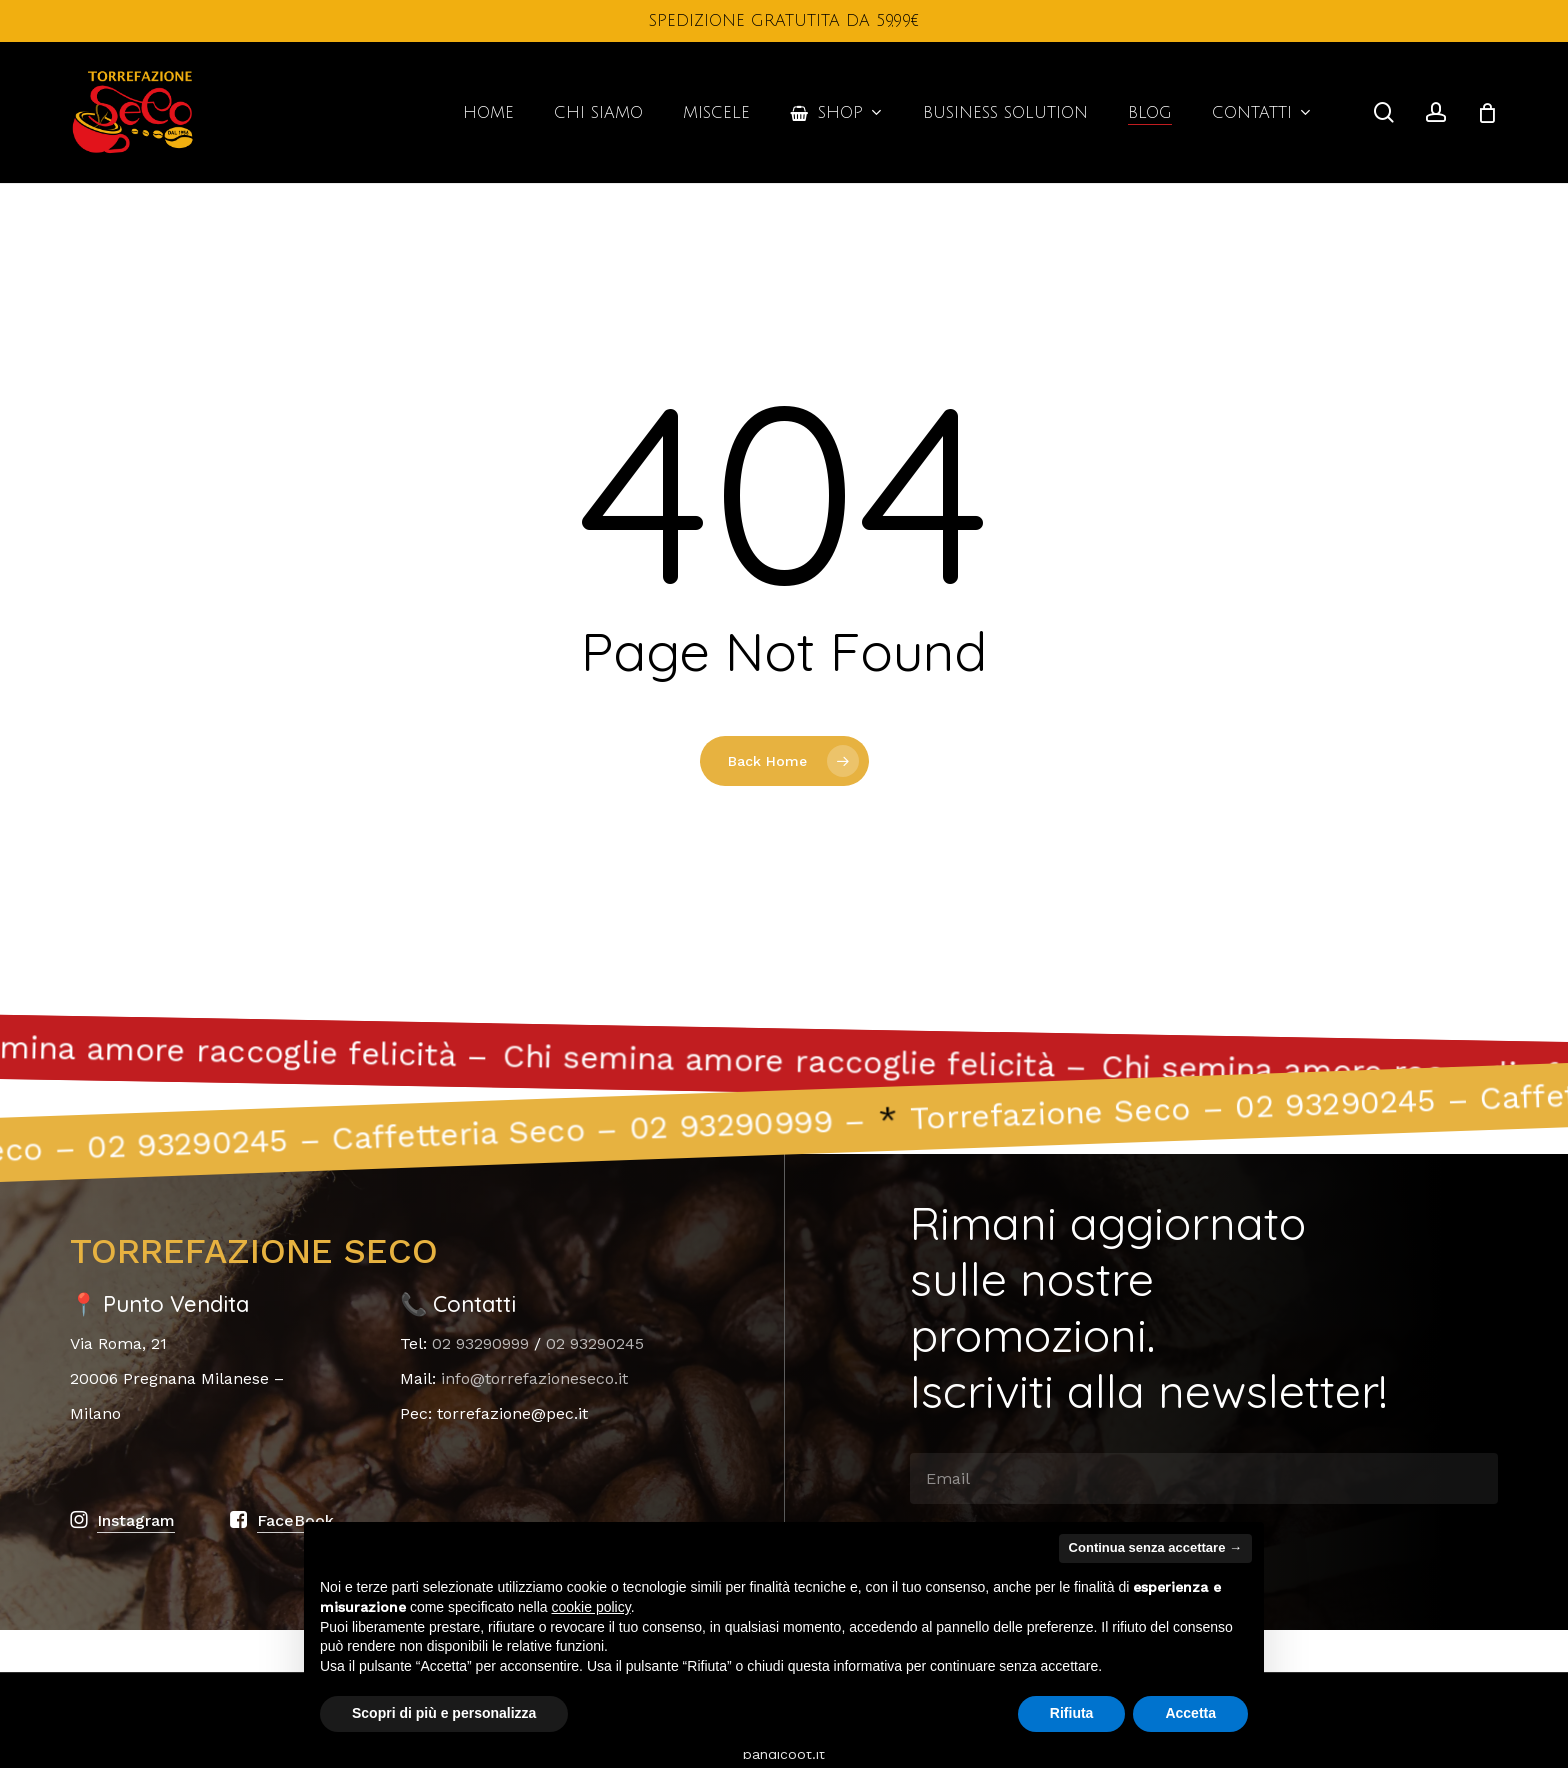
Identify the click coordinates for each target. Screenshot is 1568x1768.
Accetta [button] (1190, 1713)
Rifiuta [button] (1072, 1713)
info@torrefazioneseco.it (534, 1378)
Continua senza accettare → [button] (1155, 1547)
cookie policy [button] (591, 1607)
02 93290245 (595, 1343)
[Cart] (1487, 113)
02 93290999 (480, 1343)
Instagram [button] (136, 1520)
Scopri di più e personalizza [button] (444, 1713)
